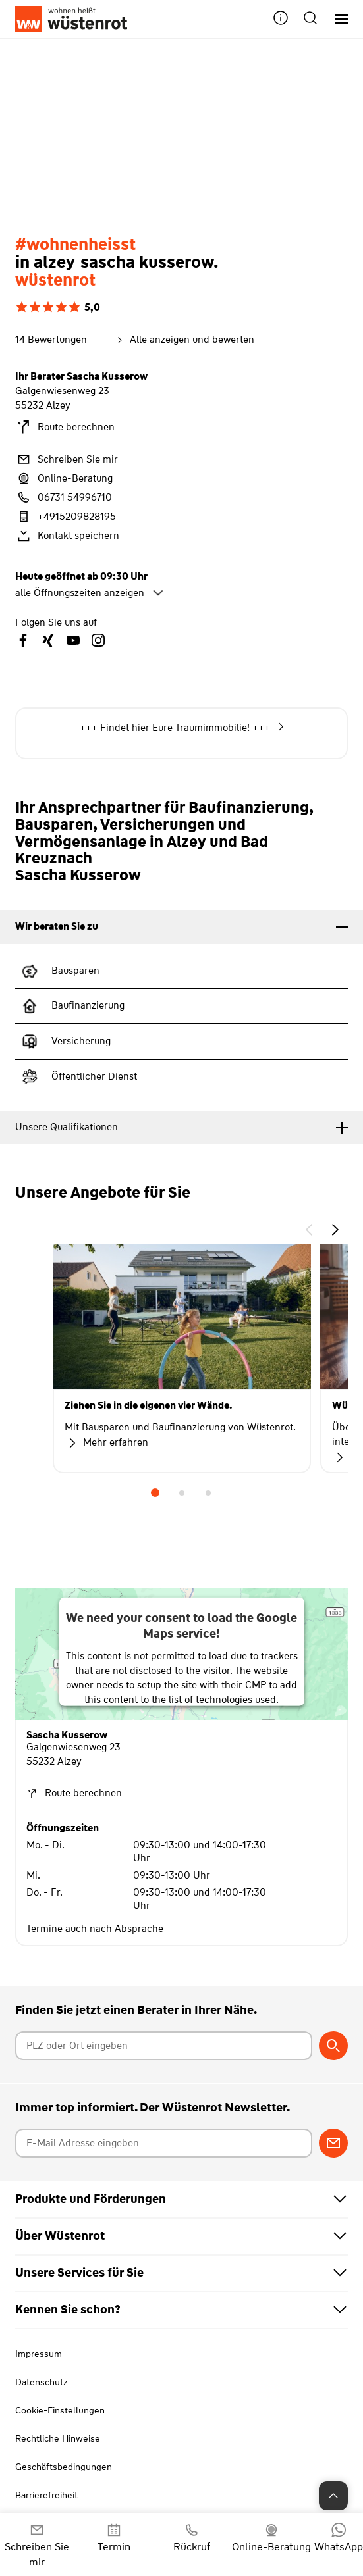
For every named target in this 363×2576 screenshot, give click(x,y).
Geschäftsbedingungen (63, 2467)
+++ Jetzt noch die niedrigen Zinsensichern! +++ (181, 728)
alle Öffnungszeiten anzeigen (89, 592)
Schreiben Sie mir (66, 459)
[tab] (181, 927)
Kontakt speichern (67, 535)
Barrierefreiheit (46, 2495)
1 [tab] (155, 1493)
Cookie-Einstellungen (60, 2410)
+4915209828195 (65, 516)
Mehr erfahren (106, 1443)
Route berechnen (65, 427)
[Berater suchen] (333, 2045)
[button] (281, 19)
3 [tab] (208, 1493)
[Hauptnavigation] (336, 19)
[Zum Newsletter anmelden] (333, 2143)
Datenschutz (41, 2382)
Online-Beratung (64, 478)
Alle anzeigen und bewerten (184, 339)
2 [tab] (182, 1493)
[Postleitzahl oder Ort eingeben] (163, 2045)
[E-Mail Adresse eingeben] (163, 2143)
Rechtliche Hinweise (57, 2438)
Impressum (38, 2354)
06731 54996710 (63, 497)
